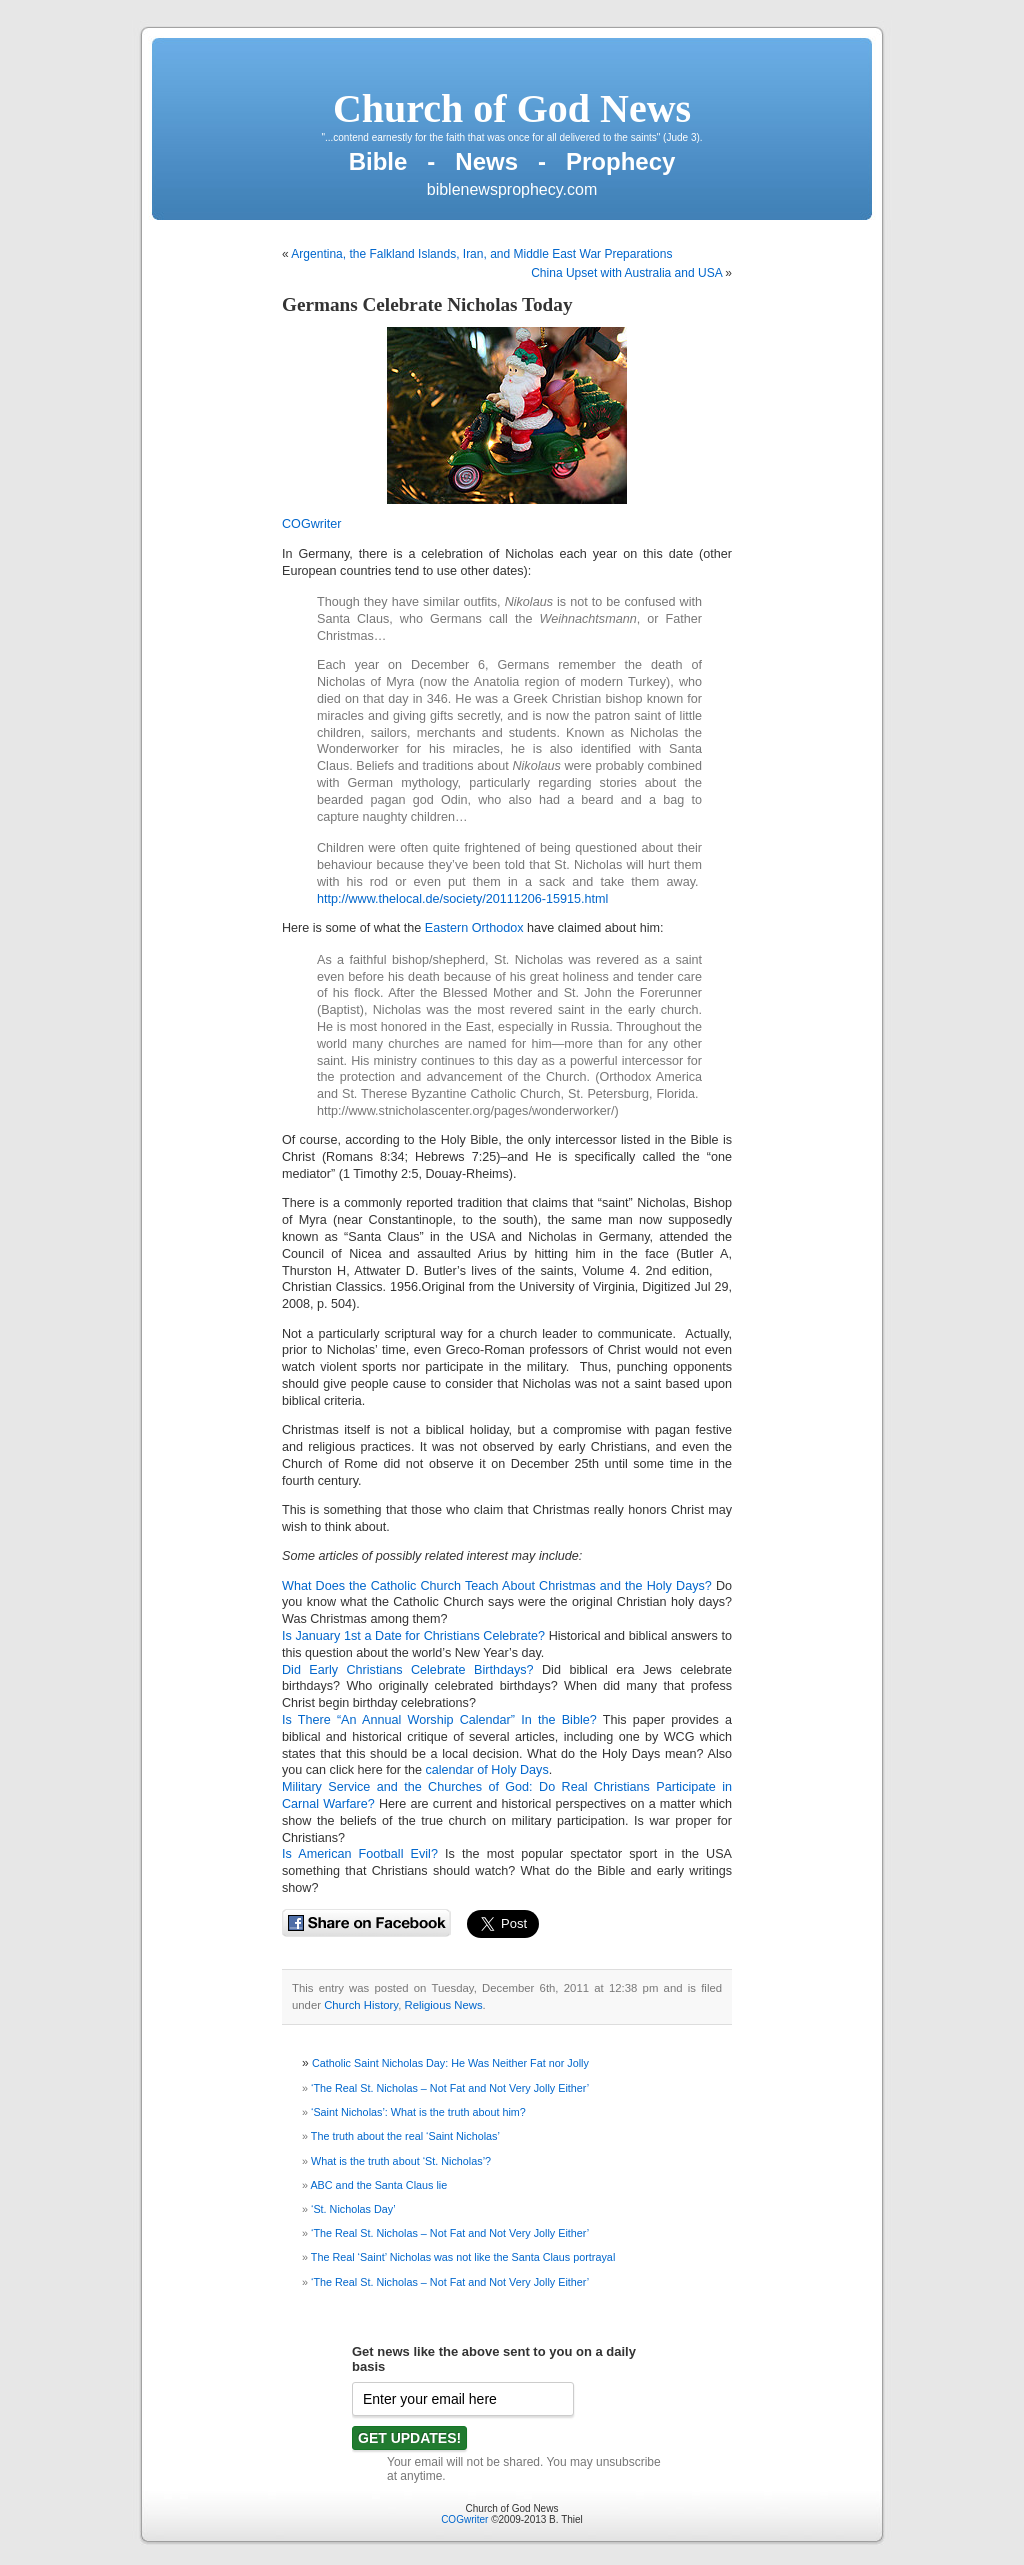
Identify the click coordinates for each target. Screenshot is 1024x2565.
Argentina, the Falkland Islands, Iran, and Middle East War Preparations (481, 254)
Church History (361, 2005)
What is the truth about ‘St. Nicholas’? (401, 2161)
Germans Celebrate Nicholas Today (427, 304)
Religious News (444, 2005)
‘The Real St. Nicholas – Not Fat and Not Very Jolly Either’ (450, 2088)
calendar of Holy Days (487, 1770)
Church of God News (512, 108)
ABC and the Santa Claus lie (378, 2185)
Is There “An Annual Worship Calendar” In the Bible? (439, 1720)
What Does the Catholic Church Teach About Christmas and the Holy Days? (497, 1586)
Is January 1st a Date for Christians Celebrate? (415, 1636)
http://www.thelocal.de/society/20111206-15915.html (462, 899)
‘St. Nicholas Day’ (353, 2209)
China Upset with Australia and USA (626, 273)
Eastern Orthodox (474, 928)
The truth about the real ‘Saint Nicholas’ (405, 2136)
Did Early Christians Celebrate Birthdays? (408, 1670)
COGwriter (311, 524)
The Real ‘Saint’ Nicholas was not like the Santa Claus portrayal (463, 2257)
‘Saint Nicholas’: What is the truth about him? (418, 2112)
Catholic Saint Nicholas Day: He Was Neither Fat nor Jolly (450, 2063)
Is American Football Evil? (360, 1854)
